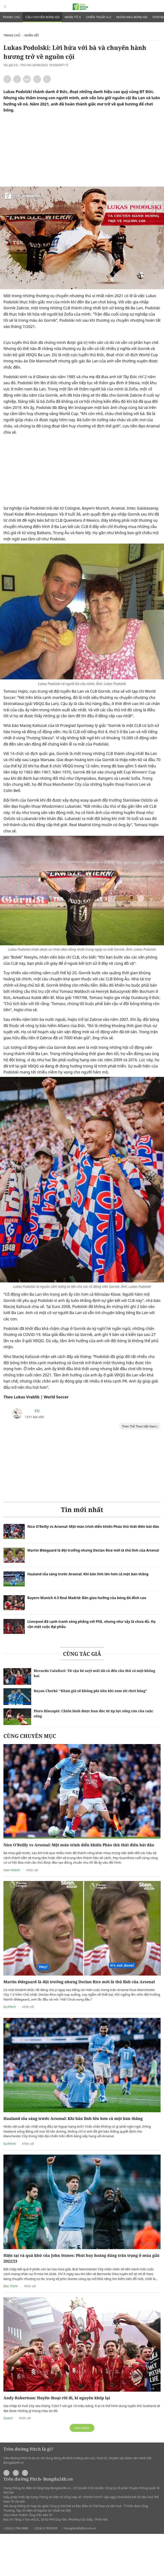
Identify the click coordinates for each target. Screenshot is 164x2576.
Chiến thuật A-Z (98, 17)
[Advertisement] (82, 149)
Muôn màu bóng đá (132, 17)
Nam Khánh (11, 1870)
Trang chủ (11, 17)
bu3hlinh (9, 2007)
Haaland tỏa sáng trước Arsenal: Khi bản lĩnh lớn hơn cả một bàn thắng (87, 1574)
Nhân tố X (73, 17)
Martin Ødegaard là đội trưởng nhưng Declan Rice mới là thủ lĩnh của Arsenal (93, 1550)
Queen (8, 2418)
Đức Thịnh (10, 2286)
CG (16, 65)
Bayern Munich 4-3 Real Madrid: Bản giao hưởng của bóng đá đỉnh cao (86, 1597)
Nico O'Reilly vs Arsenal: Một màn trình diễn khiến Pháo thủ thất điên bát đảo (93, 1526)
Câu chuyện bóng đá (42, 17)
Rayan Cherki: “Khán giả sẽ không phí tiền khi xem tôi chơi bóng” (90, 1690)
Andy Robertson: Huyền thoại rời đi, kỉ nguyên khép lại (56, 2397)
